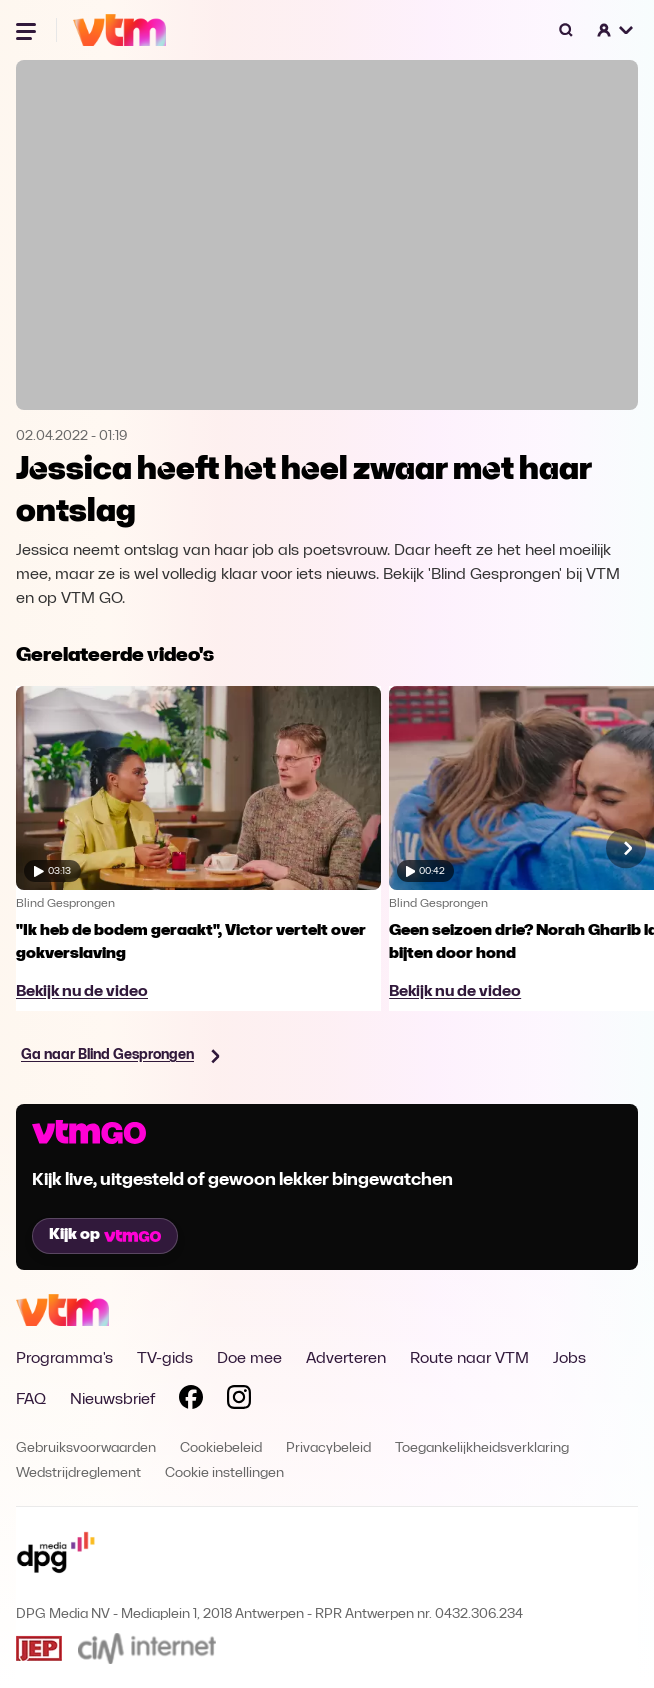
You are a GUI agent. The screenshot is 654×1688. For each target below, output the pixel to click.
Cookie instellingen (224, 1473)
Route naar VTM (469, 1359)
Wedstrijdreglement (78, 1473)
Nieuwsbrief (112, 1400)
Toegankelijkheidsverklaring (482, 1448)
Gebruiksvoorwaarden (86, 1448)
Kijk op (105, 1235)
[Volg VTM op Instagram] (239, 1401)
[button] (616, 30)
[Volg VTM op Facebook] (191, 1401)
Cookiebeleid (221, 1448)
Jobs (569, 1359)
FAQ (31, 1400)
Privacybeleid (328, 1448)
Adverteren (346, 1359)
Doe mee (249, 1359)
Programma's (64, 1359)
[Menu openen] (28, 30)
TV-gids (165, 1359)
